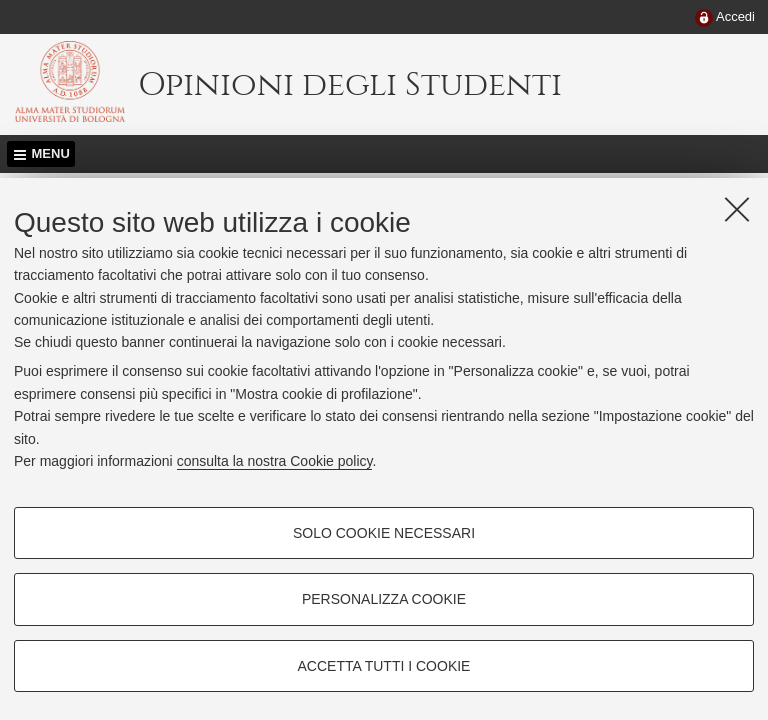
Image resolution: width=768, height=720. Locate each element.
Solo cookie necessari (384, 533)
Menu (51, 153)
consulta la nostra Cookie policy (275, 461)
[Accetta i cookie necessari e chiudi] (737, 209)
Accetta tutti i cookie (384, 666)
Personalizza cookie (384, 599)
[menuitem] (725, 18)
